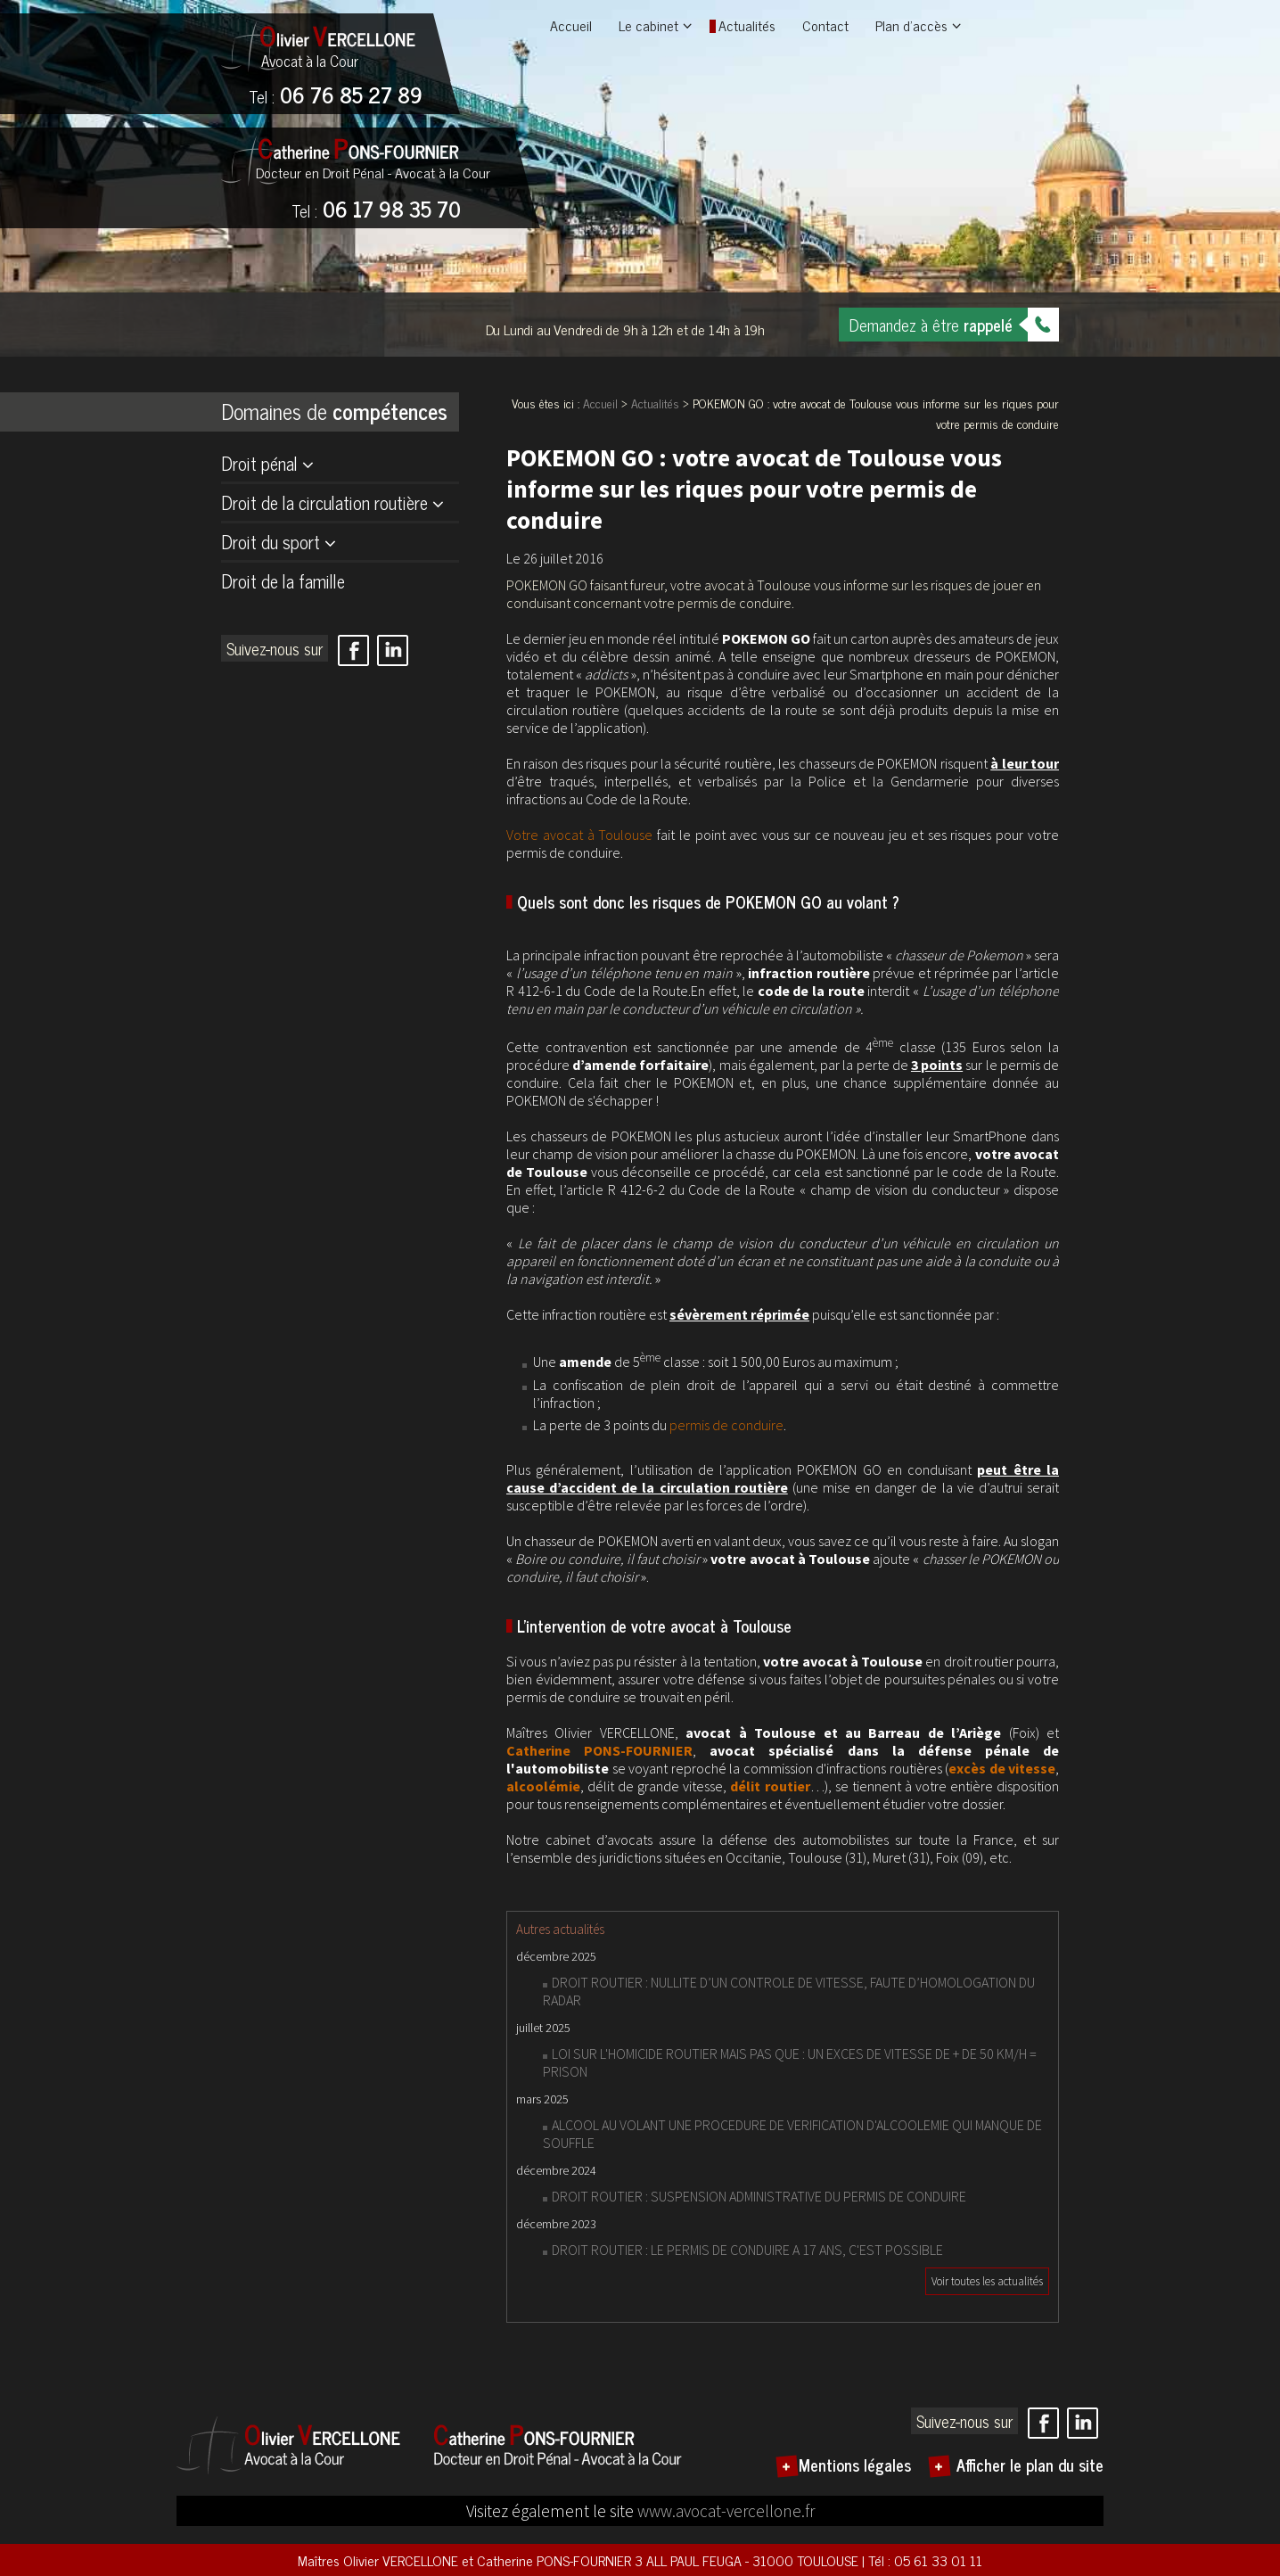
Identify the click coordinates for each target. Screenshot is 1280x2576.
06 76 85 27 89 (336, 96)
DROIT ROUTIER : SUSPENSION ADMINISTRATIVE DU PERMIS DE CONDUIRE (759, 2196)
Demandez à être (931, 324)
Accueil (571, 25)
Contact (825, 25)
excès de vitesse (1001, 1768)
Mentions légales (855, 2464)
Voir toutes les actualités (987, 2281)
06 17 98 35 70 (376, 210)
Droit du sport (270, 541)
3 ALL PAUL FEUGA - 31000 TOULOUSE (748, 2560)
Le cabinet (648, 25)
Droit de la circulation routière (324, 502)
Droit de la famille (283, 581)
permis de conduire (726, 1425)
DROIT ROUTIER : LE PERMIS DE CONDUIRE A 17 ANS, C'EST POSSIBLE (747, 2250)
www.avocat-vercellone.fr (726, 2511)
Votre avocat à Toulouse (579, 835)
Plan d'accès (911, 25)
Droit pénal (259, 463)
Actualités (746, 25)
